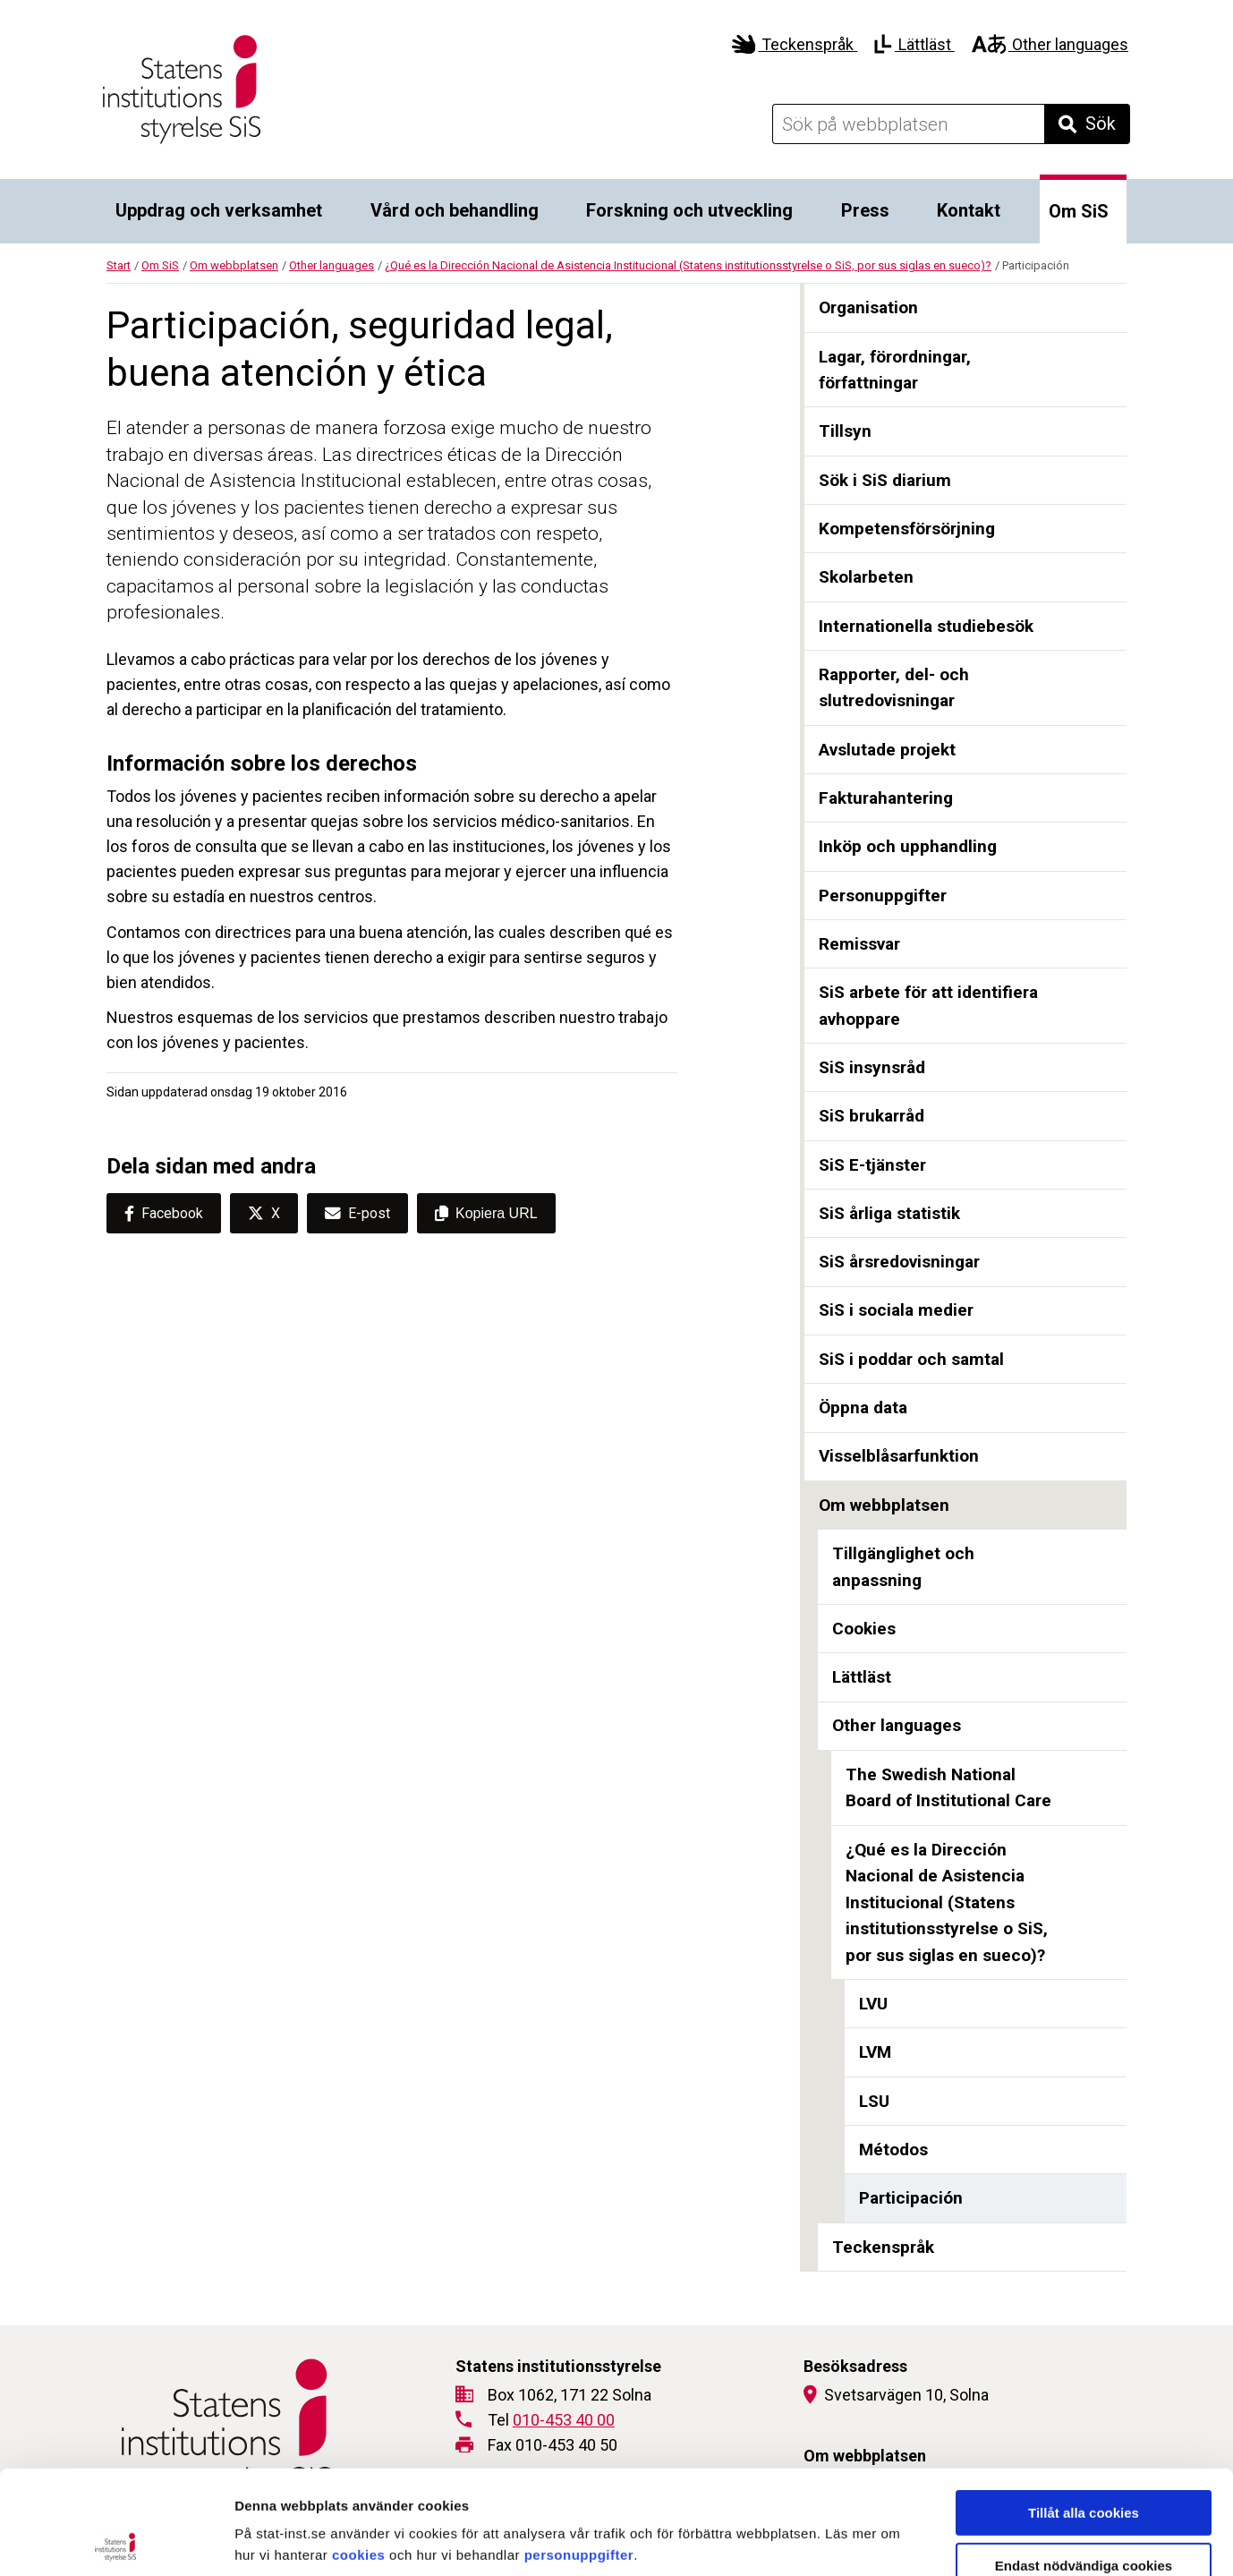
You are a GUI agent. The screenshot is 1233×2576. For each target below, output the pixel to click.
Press (865, 210)
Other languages (1050, 44)
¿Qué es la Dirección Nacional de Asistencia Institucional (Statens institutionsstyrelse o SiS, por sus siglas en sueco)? (688, 265)
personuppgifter (579, 2451)
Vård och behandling (454, 210)
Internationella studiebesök (926, 626)
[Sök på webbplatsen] (908, 124)
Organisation (868, 307)
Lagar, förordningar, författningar (895, 370)
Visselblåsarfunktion (899, 1456)
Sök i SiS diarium (885, 480)
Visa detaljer (972, 2540)
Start (118, 265)
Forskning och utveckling (689, 210)
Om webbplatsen (234, 265)
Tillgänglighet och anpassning (903, 1567)
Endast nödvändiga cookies (1083, 2461)
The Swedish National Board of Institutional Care (948, 1788)
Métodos (893, 2149)
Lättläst (914, 44)
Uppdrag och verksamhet (218, 210)
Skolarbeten (866, 577)
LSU (874, 2101)
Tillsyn (845, 431)
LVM (875, 2052)
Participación (911, 2198)
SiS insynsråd (872, 1067)
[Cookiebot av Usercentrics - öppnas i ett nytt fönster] (116, 2541)
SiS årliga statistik (889, 1213)
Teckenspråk (795, 44)
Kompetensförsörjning (907, 528)
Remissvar (859, 944)
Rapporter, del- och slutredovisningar (894, 688)
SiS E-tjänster (872, 1165)
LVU (873, 2003)
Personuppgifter (883, 895)
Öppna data (863, 1407)
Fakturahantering (886, 798)
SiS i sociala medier (896, 1310)
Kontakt (968, 210)
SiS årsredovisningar (899, 1261)
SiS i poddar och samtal (911, 1359)
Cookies (864, 1628)
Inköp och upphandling (908, 846)
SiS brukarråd (871, 1115)
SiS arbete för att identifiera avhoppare (928, 1005)
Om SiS (1079, 211)
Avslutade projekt (887, 749)
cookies (358, 2451)
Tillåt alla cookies (1083, 2409)
